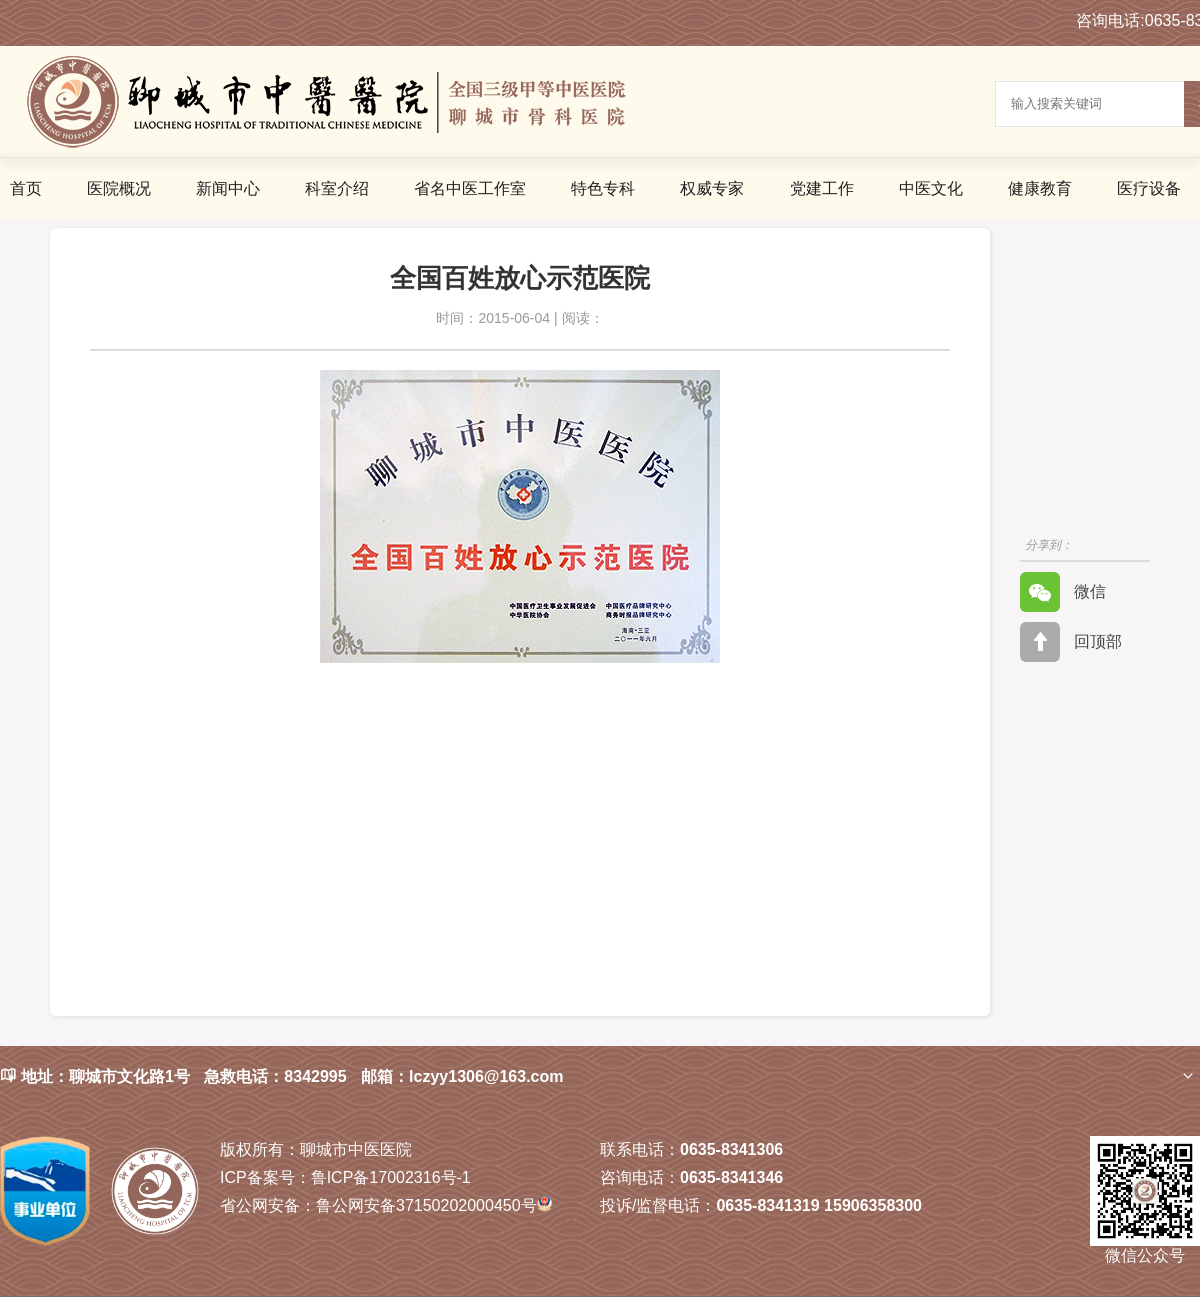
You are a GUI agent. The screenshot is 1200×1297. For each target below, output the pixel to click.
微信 (1063, 592)
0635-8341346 (731, 1177)
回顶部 (1071, 642)
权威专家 (712, 188)
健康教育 (1040, 188)
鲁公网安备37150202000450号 (386, 1205)
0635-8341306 (731, 1149)
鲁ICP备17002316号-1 (345, 1177)
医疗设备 (1149, 188)
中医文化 (931, 188)
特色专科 (603, 188)
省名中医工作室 (470, 188)
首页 (26, 188)
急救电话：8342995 (275, 1076)
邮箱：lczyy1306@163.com (462, 1076)
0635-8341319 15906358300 (819, 1205)
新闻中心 (228, 188)
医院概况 (119, 188)
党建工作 (822, 188)
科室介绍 (337, 188)
